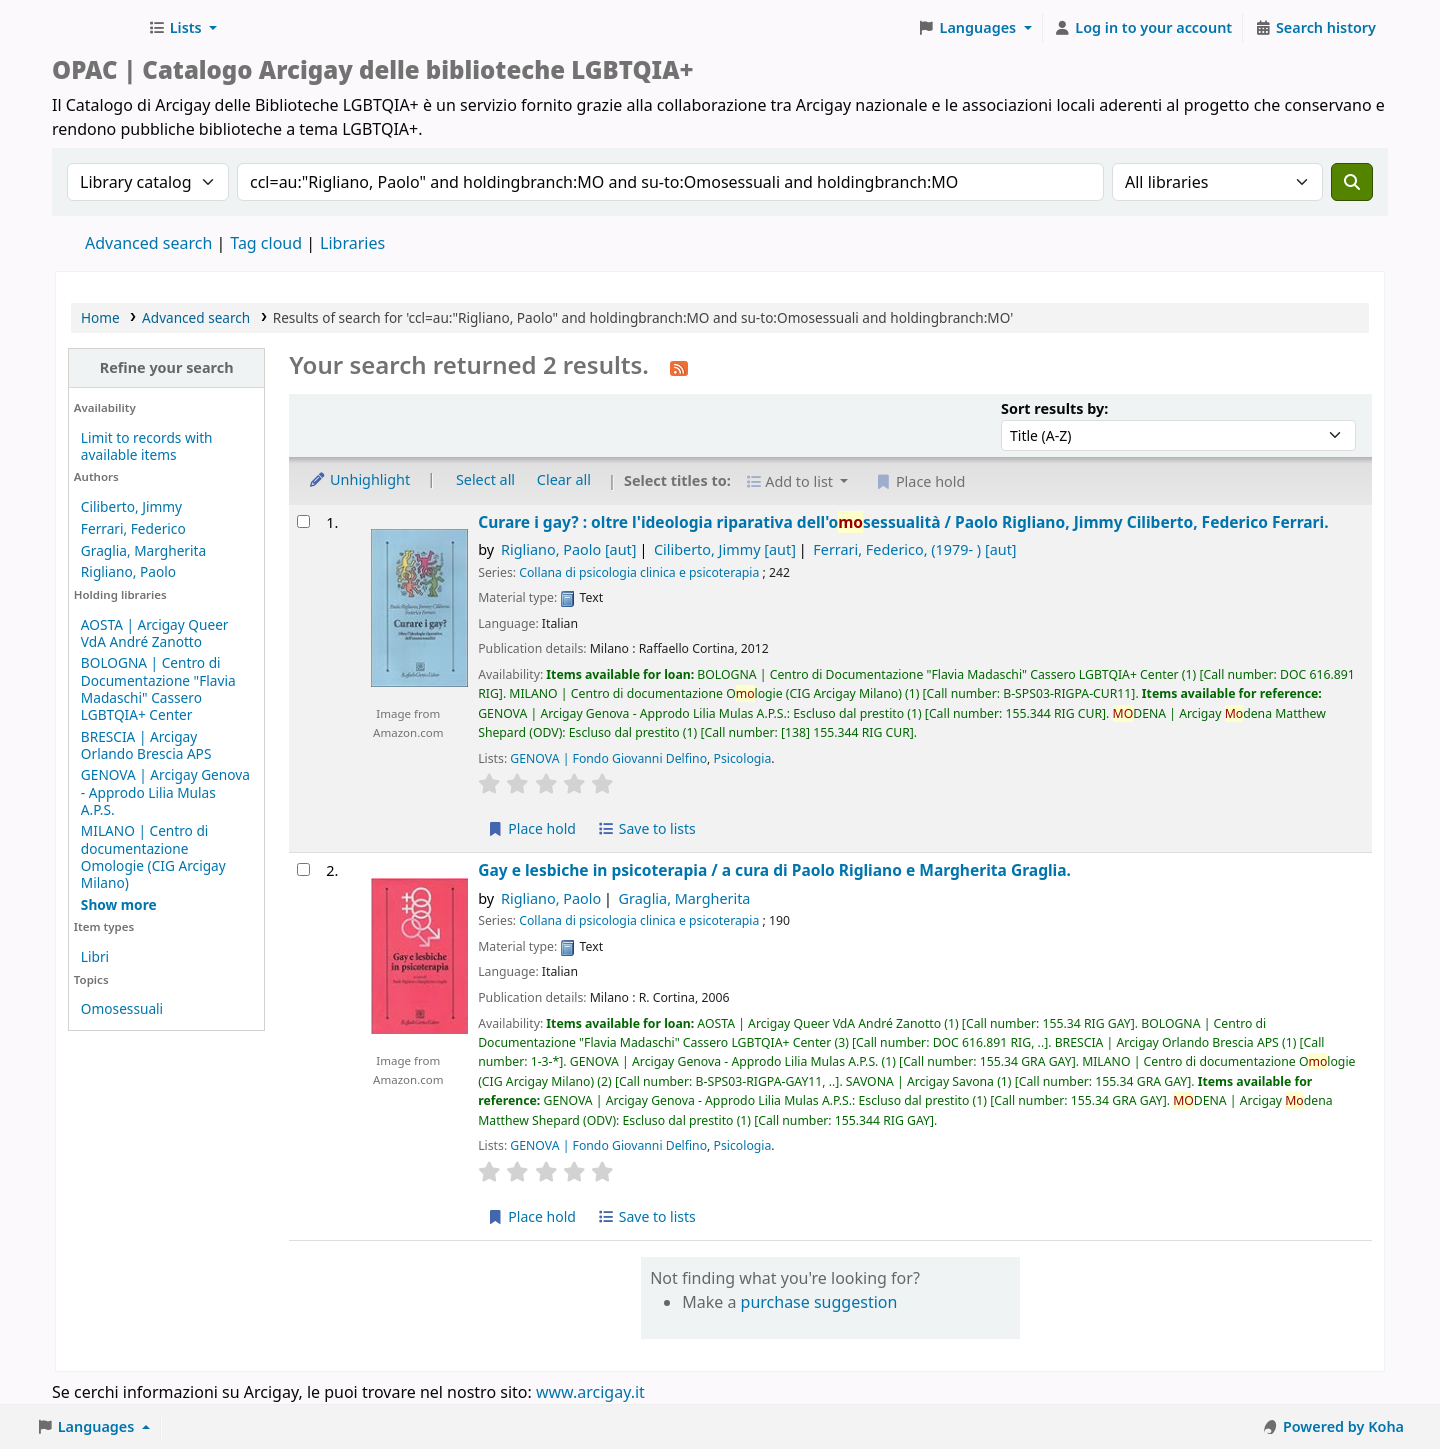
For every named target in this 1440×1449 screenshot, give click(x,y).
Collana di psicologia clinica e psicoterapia (639, 572)
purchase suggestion (819, 1302)
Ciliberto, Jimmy (131, 506)
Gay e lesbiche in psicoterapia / (774, 870)
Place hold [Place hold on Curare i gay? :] (531, 828)
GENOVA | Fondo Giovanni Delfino (608, 758)
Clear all (564, 479)
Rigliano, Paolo (128, 571)
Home (100, 317)
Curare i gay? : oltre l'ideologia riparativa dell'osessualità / (903, 522)
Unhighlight (359, 479)
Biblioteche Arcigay (96, 28)
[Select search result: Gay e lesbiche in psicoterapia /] (303, 869)
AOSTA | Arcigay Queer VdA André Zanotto (155, 633)
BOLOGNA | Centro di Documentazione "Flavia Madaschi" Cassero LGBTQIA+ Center (158, 688)
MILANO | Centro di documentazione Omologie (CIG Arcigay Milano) (153, 856)
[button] (182, 28)
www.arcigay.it (590, 1392)
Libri (95, 956)
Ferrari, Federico (133, 528)
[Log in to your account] (1143, 28)
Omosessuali (122, 1008)
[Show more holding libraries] (119, 904)
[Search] (1352, 182)
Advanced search (148, 243)
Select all (485, 479)
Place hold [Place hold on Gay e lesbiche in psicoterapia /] (531, 1216)
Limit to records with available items (147, 446)
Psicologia (743, 758)
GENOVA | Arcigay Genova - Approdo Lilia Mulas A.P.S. (165, 791)
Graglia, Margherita (143, 550)
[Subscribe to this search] (679, 367)
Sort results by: (1054, 408)
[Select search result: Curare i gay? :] (303, 521)
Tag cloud (266, 243)
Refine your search (167, 367)
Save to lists (647, 828)
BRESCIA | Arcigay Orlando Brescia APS (146, 745)
